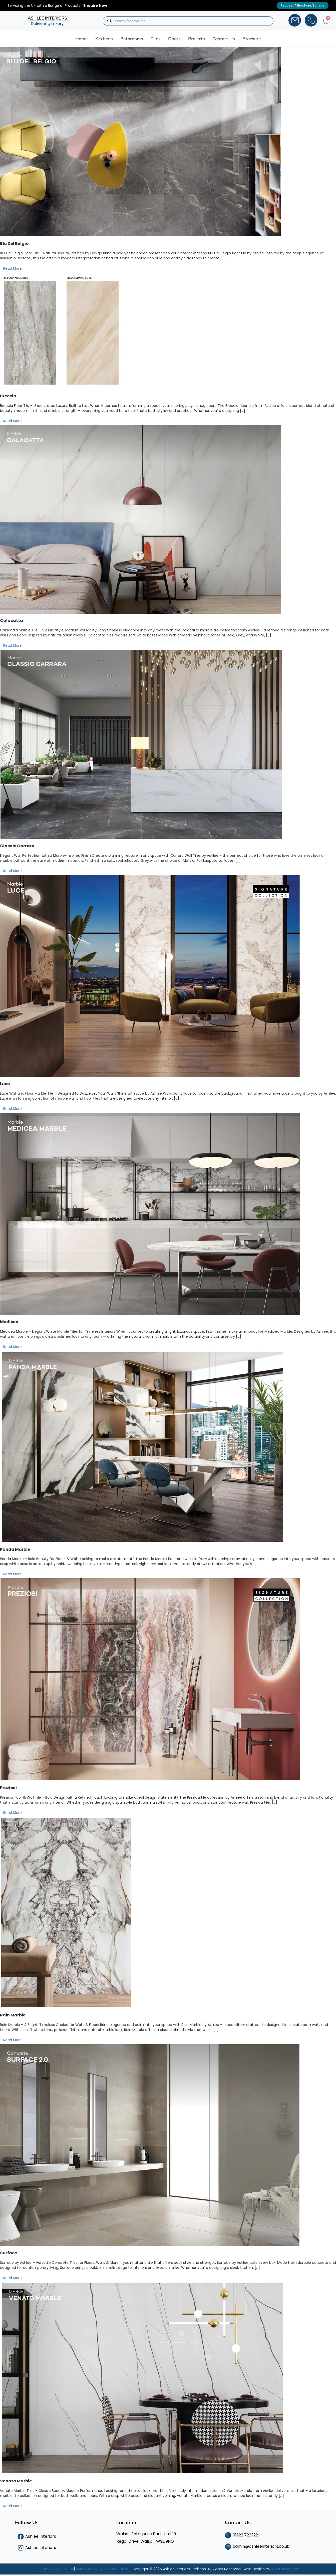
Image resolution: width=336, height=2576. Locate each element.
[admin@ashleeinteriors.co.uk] (228, 2548)
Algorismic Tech (285, 2570)
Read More (12, 269)
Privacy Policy (49, 2570)
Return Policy (116, 2570)
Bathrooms (131, 40)
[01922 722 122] (228, 2537)
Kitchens (104, 40)
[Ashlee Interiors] (21, 2538)
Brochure (251, 40)
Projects (196, 40)
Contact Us (223, 40)
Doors (174, 40)
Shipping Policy (89, 2570)
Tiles (156, 40)
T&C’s (68, 2570)
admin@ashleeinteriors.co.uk (261, 2548)
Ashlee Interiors (40, 2538)
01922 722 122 (245, 2536)
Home (81, 40)
